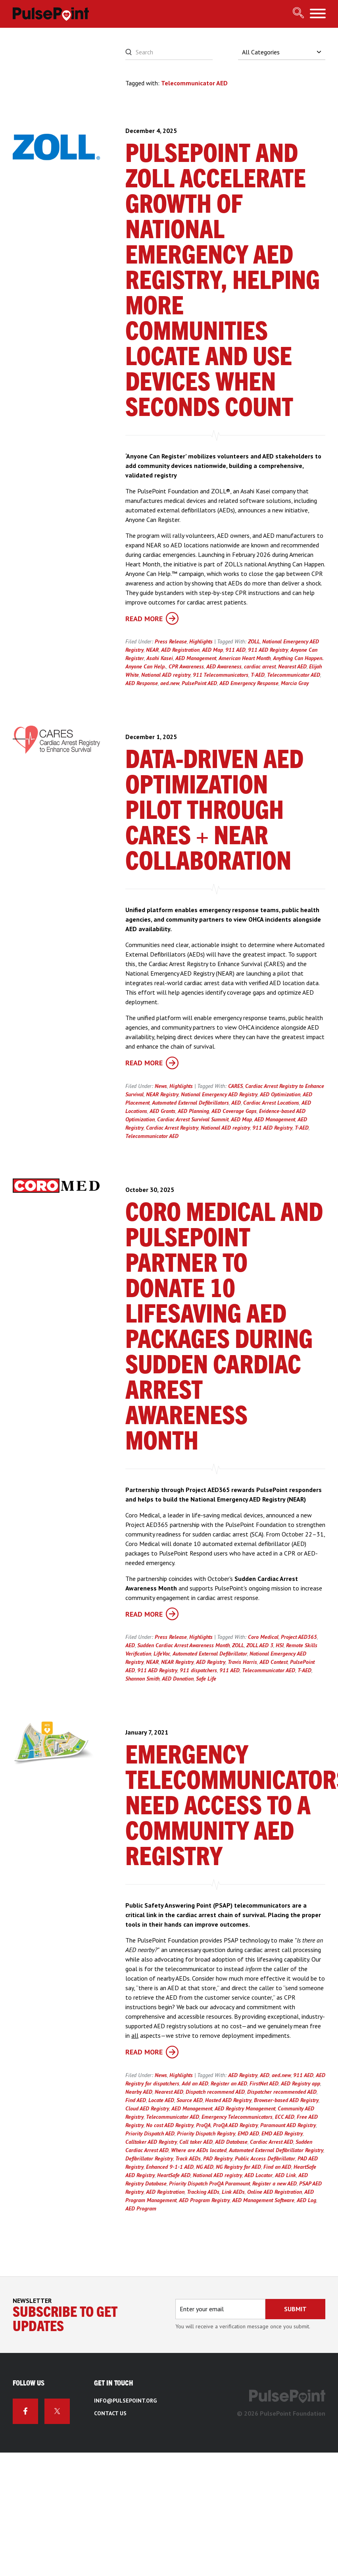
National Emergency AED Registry (219, 1094)
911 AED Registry (268, 649)
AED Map (212, 649)
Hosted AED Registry (228, 2100)
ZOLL (254, 641)
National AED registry (165, 674)
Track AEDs (188, 2158)
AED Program (140, 2208)
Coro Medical (263, 1636)
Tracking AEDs (203, 2191)
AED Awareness (224, 666)
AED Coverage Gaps (234, 1111)
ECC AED (284, 2116)
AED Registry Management (245, 2108)
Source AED (190, 2100)
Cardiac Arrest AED (271, 2141)
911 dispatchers (198, 1670)
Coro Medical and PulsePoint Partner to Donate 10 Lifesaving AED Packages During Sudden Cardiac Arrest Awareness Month (224, 1328)
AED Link (285, 2175)
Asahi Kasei (159, 658)
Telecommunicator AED (293, 674)
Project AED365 (299, 1636)
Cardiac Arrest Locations (271, 1102)
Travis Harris (242, 1661)
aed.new (169, 683)
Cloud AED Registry (147, 2108)
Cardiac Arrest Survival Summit (193, 1119)
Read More (152, 618)
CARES (235, 1086)
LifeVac (162, 1653)
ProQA (203, 2125)
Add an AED (195, 2083)
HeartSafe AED (173, 2175)
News (161, 1086)
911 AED (235, 649)
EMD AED (248, 2133)
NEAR (152, 649)
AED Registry (210, 1661)
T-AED (258, 674)
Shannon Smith (142, 1678)
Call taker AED (196, 2141)
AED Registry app (300, 2083)
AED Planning (193, 1111)
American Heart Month (245, 658)
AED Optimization (280, 1094)
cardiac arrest (260, 666)
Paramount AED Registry (288, 2125)
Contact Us (110, 2413)
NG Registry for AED (238, 2166)
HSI (280, 1645)
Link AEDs (233, 2191)
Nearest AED (292, 666)
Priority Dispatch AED (150, 2133)
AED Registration (180, 649)
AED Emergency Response (248, 683)
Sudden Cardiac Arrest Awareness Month (183, 1645)
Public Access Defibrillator (265, 2158)
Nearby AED (138, 2091)
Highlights (201, 641)
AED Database (231, 2141)
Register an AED (229, 2083)
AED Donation (178, 1678)
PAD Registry (217, 2158)
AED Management (195, 658)
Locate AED (161, 2100)
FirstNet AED (264, 2083)
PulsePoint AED (199, 683)
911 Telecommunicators (220, 674)
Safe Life (206, 1678)
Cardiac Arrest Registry (172, 1127)
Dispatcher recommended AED (282, 2091)
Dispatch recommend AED (215, 2091)
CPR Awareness (186, 666)
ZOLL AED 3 (259, 1645)
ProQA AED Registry (235, 2125)
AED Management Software (263, 2200)
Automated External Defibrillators (190, 1102)
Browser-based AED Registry (286, 2100)
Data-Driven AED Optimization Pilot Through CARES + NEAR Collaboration (214, 811)
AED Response (141, 683)
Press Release (171, 641)
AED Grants (162, 1111)
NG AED (204, 2166)
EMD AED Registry (282, 2133)
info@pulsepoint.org (125, 2400)
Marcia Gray (295, 683)
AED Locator (258, 2175)
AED (236, 1102)
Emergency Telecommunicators (237, 2116)
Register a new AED (274, 2183)
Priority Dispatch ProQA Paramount (209, 2183)
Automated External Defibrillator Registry (276, 2150)
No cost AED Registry (170, 2125)
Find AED (135, 2100)
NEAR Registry (162, 1094)
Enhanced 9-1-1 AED (170, 2166)
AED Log (306, 2200)
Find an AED (277, 2166)
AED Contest (273, 1661)
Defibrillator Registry (149, 2158)
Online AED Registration (274, 2191)
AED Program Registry (204, 2200)
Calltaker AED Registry (151, 2141)
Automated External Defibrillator (210, 1653)
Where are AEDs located (199, 2150)
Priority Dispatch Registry (206, 2133)
